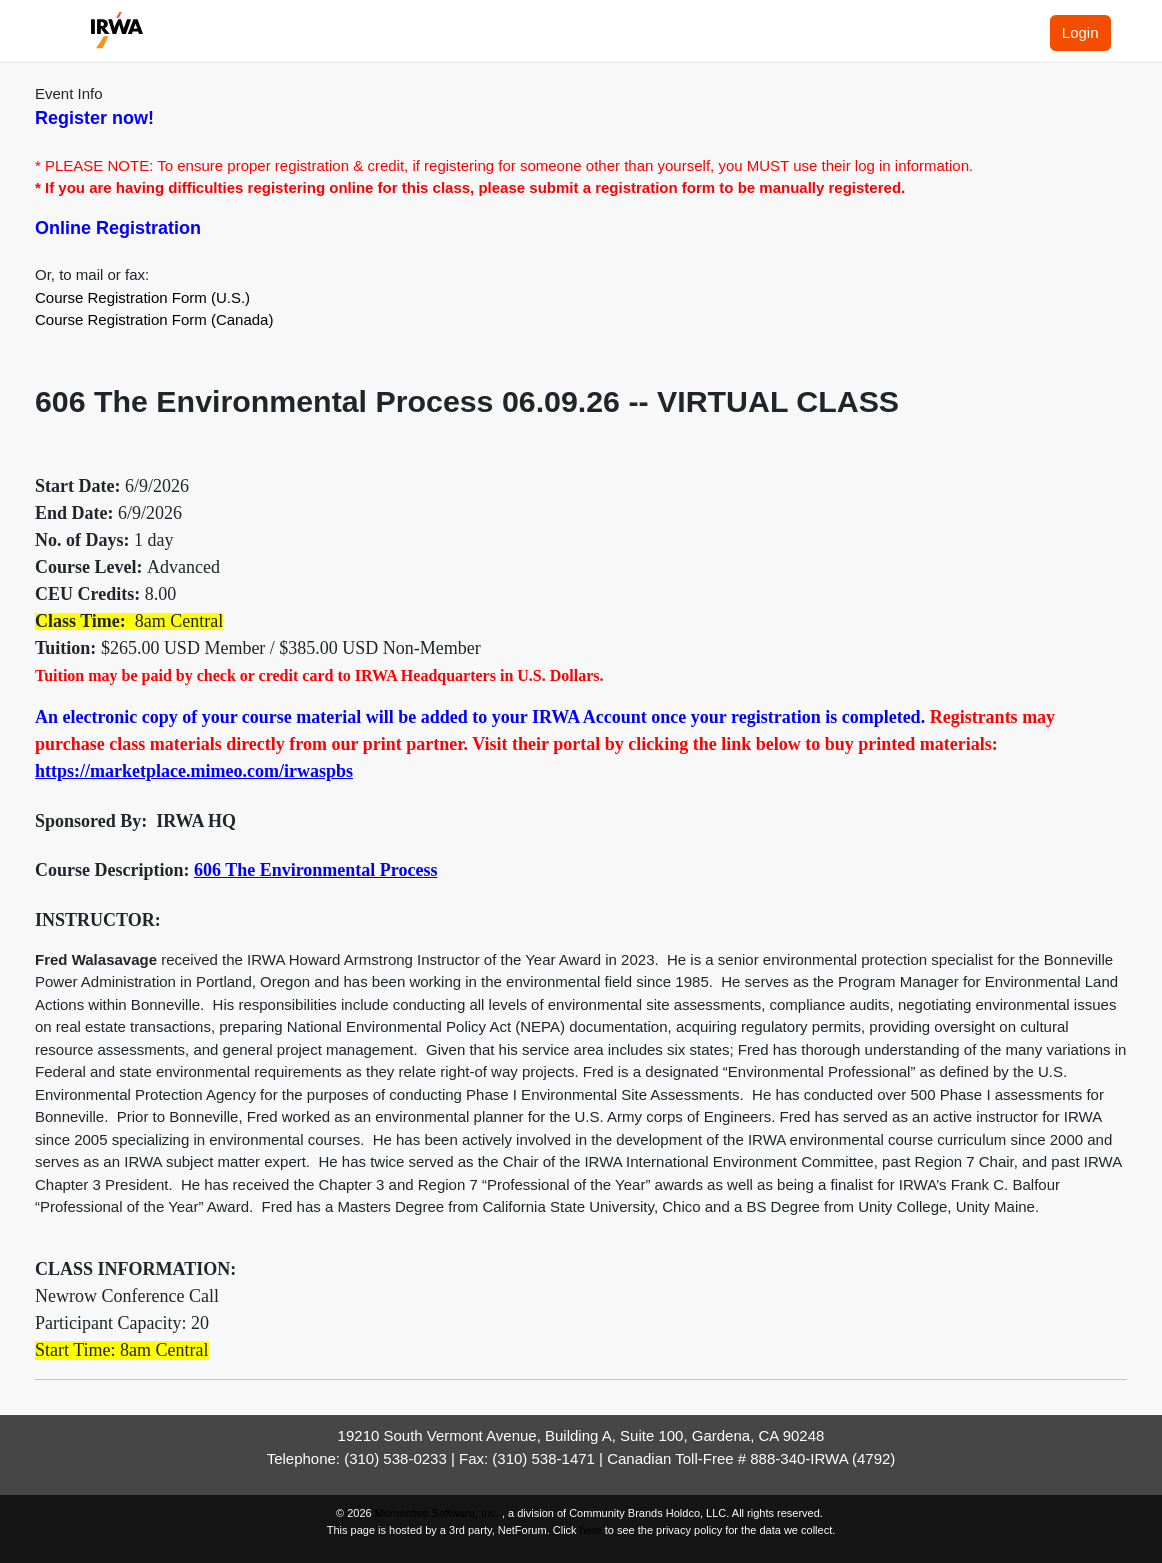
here (591, 1530)
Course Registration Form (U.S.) (142, 297)
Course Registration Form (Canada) (154, 319)
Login (1080, 32)
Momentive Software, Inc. (438, 1513)
